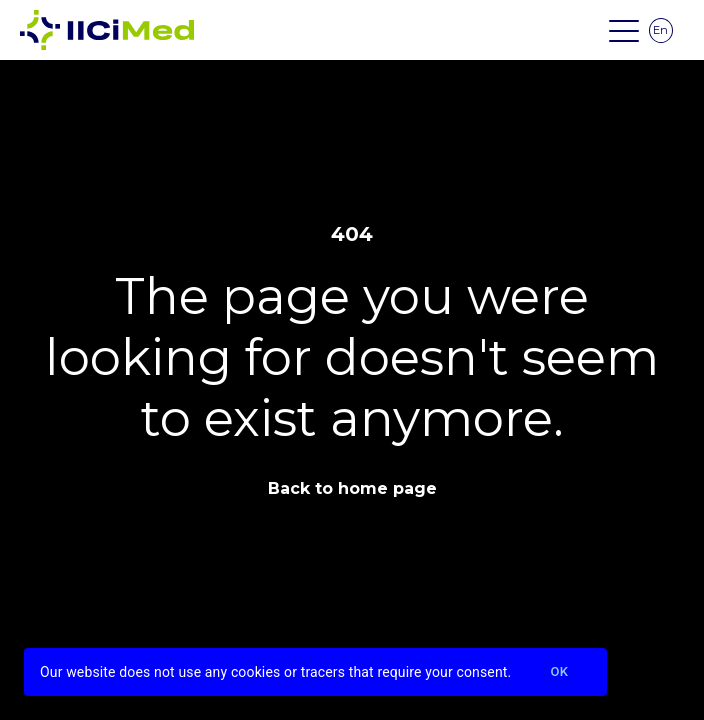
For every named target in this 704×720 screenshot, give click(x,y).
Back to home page (352, 488)
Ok (559, 672)
